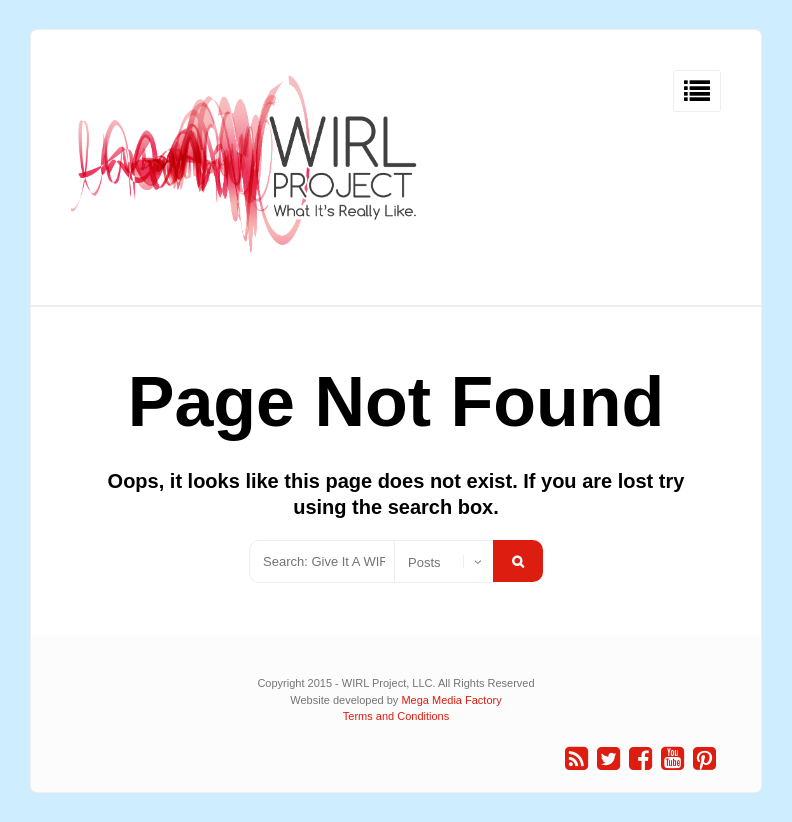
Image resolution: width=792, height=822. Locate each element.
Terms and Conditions (396, 716)
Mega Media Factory (451, 700)
